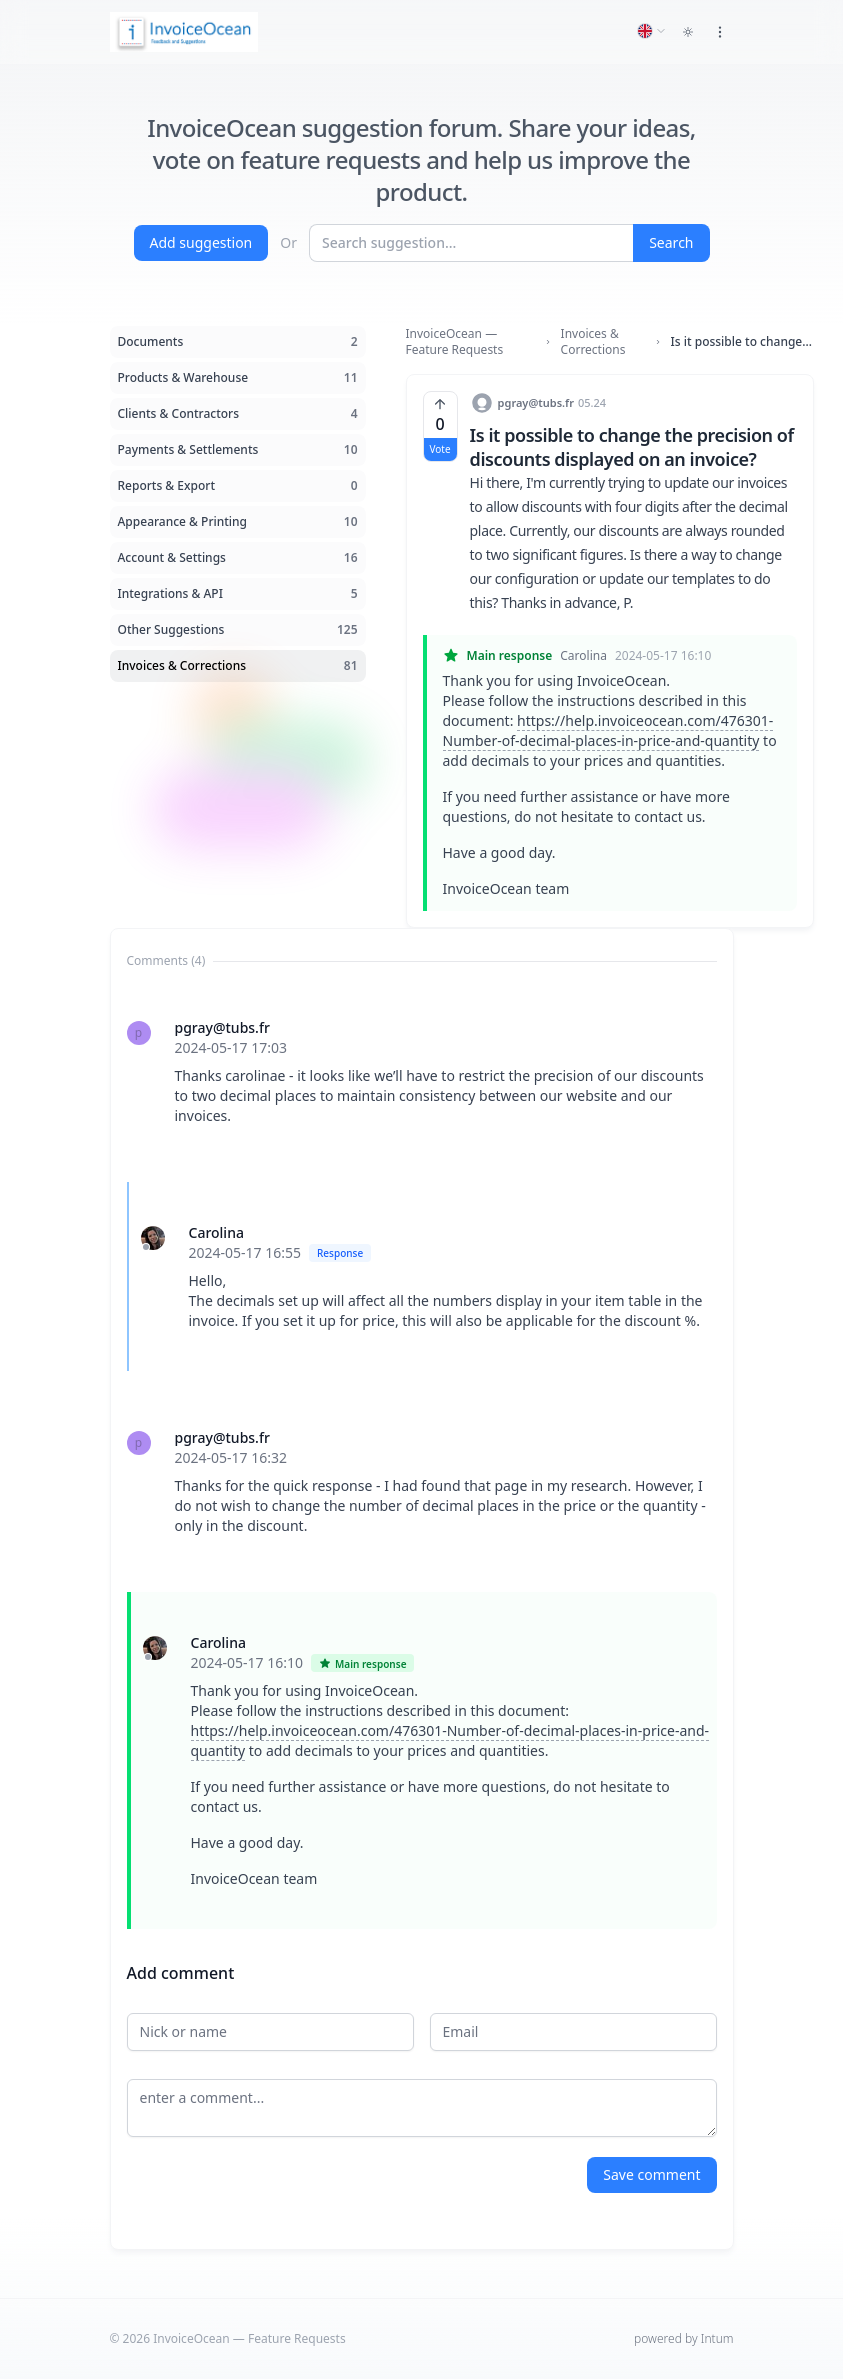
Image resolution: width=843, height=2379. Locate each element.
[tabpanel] (422, 1453)
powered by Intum (683, 2338)
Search (671, 242)
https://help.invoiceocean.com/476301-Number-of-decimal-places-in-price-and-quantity (608, 730)
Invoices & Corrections (593, 342)
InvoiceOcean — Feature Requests (455, 342)
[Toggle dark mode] (688, 32)
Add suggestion (201, 242)
